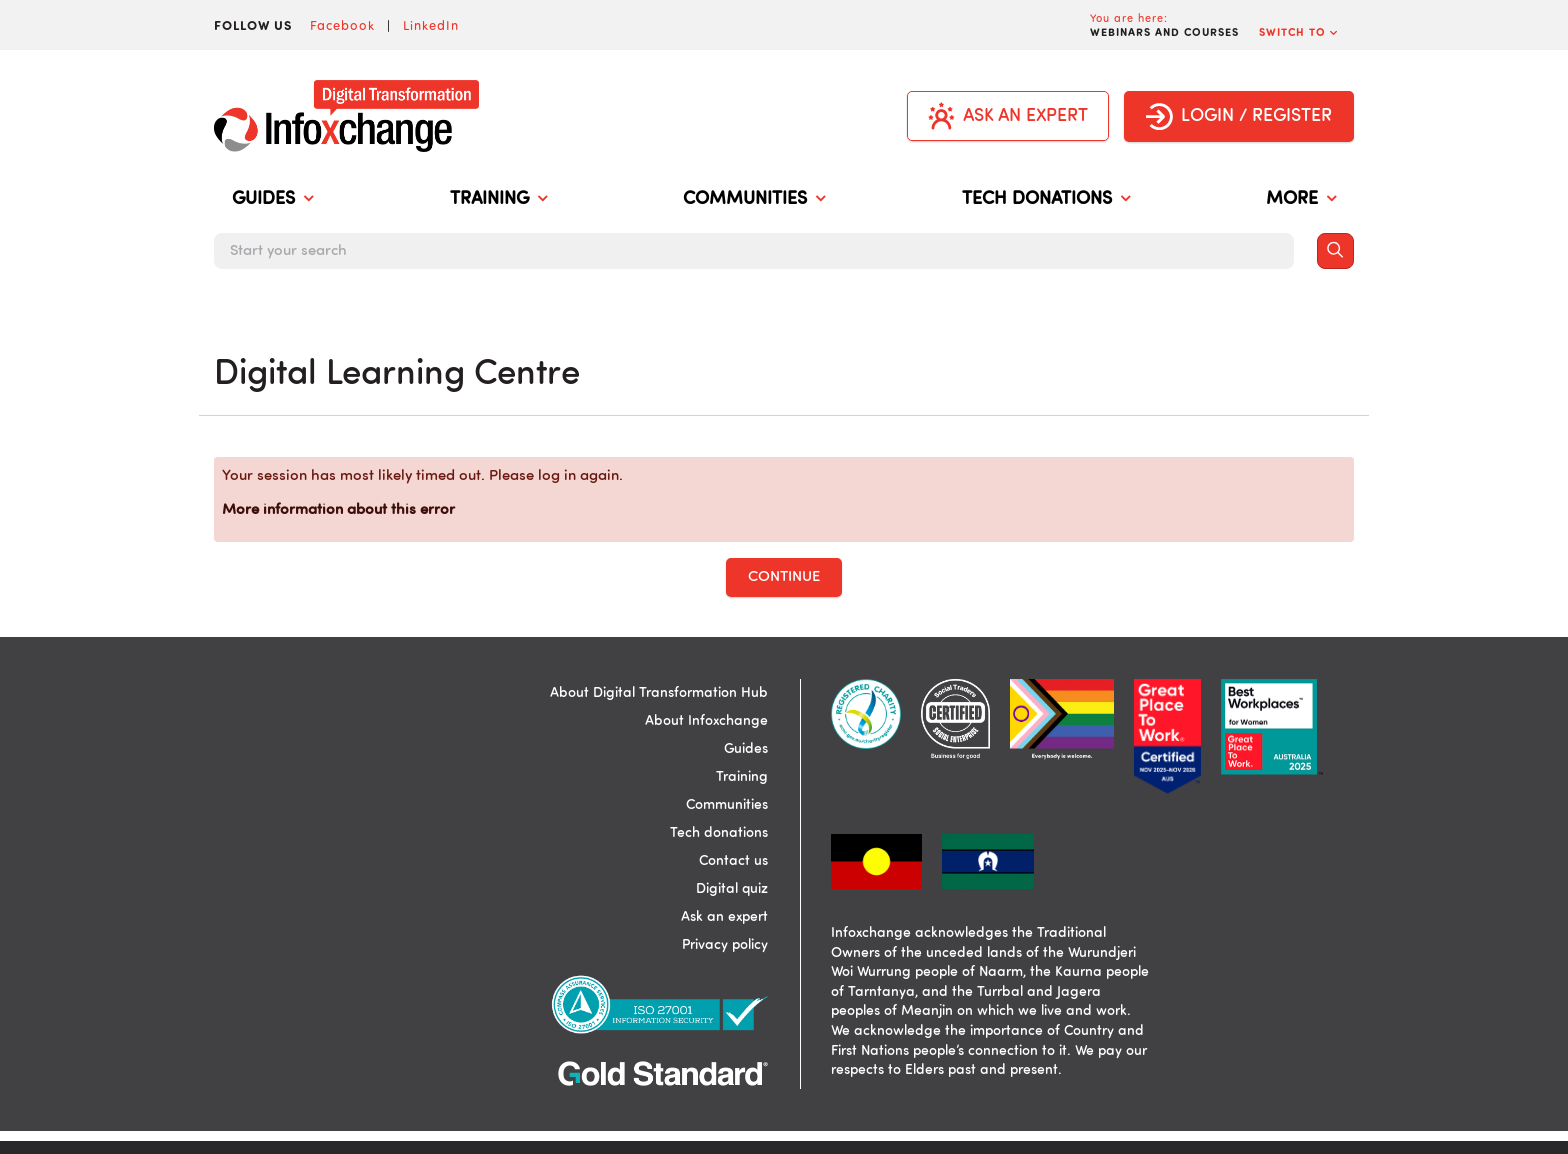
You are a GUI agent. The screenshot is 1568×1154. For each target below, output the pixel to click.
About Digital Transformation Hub (659, 693)
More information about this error (338, 510)
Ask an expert (724, 917)
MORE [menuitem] (1301, 200)
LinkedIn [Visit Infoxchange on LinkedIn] (431, 25)
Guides (746, 749)
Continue (784, 577)
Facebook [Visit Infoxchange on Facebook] (342, 25)
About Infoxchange (706, 721)
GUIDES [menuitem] (272, 200)
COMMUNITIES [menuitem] (754, 200)
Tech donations (719, 833)
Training (742, 777)
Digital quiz (732, 889)
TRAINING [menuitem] (498, 200)
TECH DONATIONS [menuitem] (1046, 200)
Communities (727, 805)
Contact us (733, 861)
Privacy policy (725, 945)
